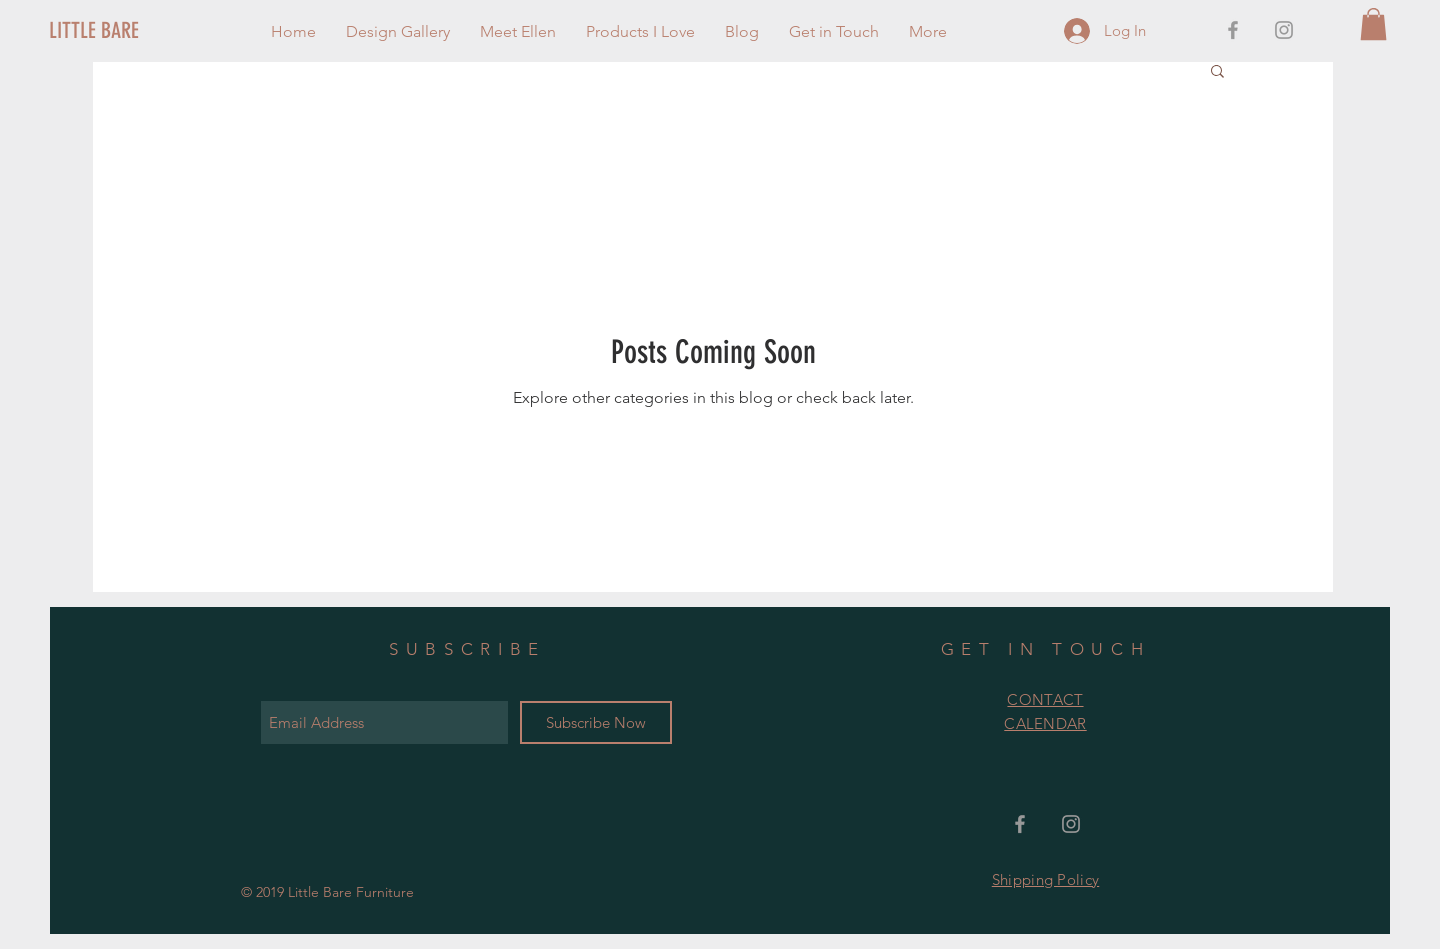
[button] (1373, 24)
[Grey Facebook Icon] (1233, 30)
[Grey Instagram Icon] (1284, 30)
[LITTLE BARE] (116, 31)
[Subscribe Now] (596, 722)
